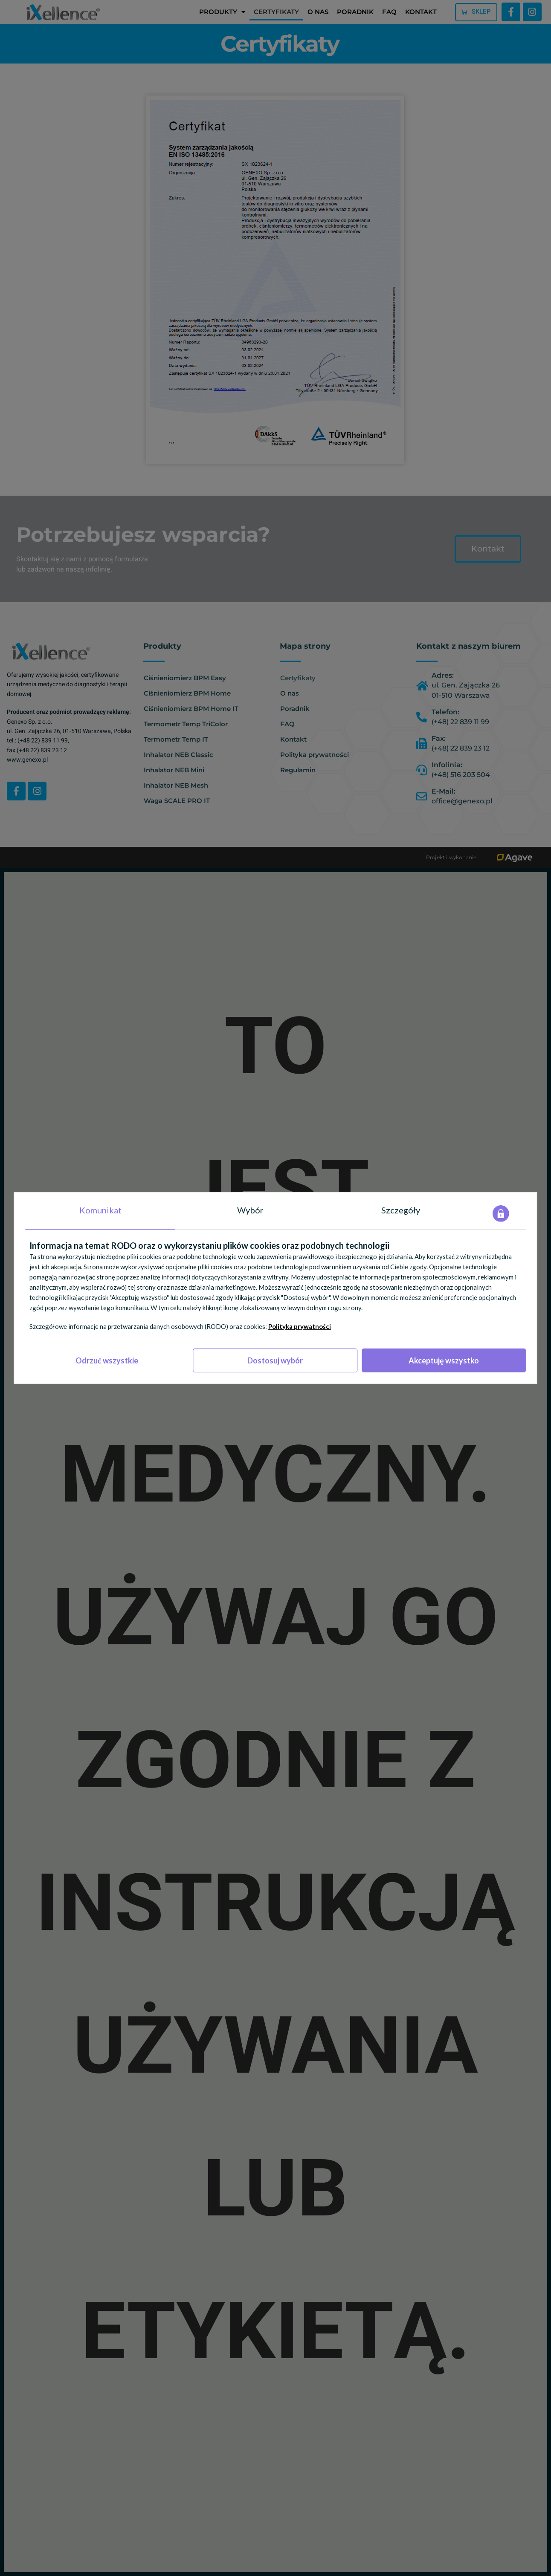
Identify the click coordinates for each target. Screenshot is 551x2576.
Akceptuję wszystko (444, 1360)
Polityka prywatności (299, 1326)
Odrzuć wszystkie (106, 1360)
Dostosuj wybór (275, 1360)
